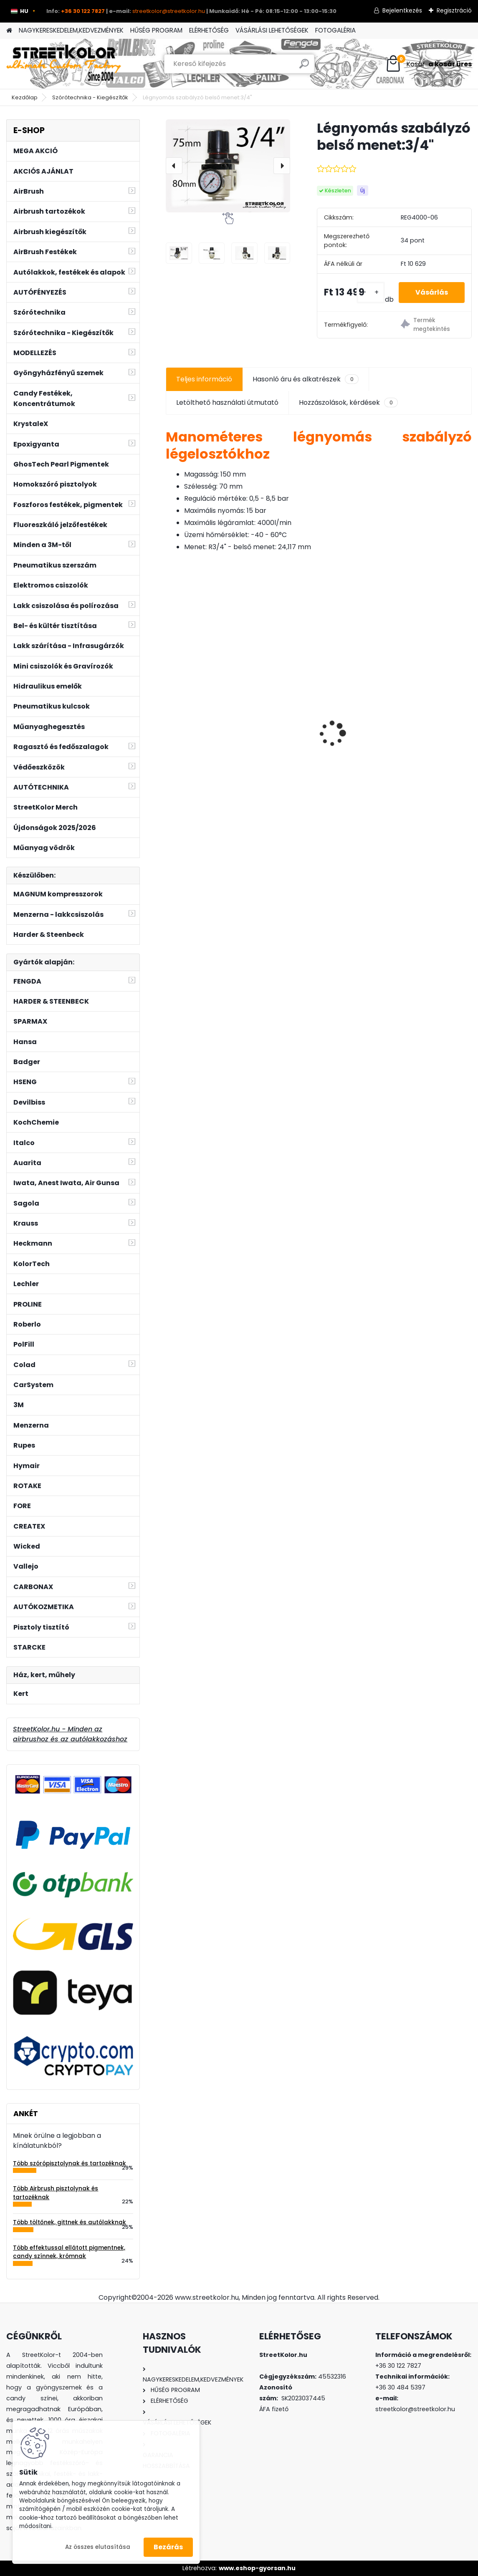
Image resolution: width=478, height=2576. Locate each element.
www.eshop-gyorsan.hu (257, 2568)
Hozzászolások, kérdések (348, 403)
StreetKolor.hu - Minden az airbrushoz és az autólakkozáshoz (70, 1734)
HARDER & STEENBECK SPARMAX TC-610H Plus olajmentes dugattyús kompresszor (313, 713)
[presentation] (174, 165)
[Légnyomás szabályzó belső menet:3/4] (179, 253)
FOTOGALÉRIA (335, 30)
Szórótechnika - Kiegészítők (90, 97)
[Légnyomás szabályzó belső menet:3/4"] (228, 165)
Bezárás (168, 2547)
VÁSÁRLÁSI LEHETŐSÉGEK (272, 30)
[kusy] (370, 292)
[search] (304, 67)
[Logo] (63, 64)
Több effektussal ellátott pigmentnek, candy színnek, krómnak (69, 2252)
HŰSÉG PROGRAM (156, 30)
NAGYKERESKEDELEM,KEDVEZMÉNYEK (71, 30)
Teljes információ (204, 379)
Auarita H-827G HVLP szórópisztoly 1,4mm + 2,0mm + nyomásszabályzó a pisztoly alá (416, 722)
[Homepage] (9, 31)
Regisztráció (454, 10)
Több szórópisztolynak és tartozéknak (69, 2163)
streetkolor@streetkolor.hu (168, 11)
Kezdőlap (25, 97)
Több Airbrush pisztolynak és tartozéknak (55, 2193)
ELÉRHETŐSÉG (209, 30)
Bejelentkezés (402, 10)
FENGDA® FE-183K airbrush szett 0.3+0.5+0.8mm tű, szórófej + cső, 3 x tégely (214, 718)
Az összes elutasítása (97, 2547)
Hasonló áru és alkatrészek (305, 379)
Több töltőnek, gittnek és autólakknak (69, 2222)
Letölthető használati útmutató (227, 402)
